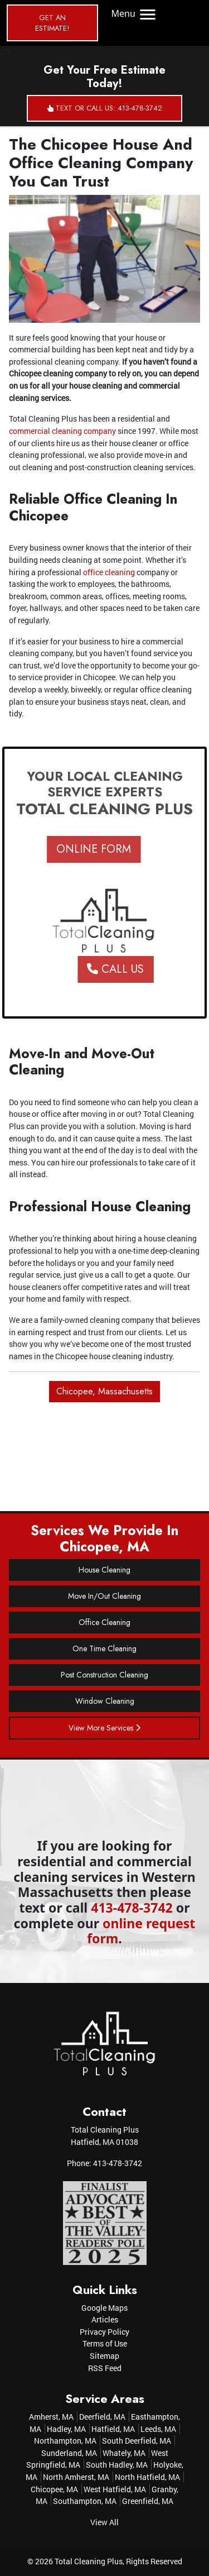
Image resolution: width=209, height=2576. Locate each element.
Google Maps (104, 2307)
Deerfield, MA (102, 2416)
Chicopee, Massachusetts (104, 1391)
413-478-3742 (132, 1908)
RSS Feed (104, 2368)
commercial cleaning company (62, 431)
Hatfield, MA (113, 2429)
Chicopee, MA (54, 2489)
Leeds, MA (158, 2429)
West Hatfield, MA (115, 2489)
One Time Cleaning (104, 1648)
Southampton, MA (84, 2501)
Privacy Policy (104, 2331)
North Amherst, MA (76, 2477)
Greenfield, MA (147, 2501)
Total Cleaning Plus (89, 2561)
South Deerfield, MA (136, 2440)
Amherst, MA (51, 2416)
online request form (141, 1931)
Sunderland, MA (69, 2453)
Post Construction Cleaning (104, 1674)
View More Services (104, 1727)
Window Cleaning (104, 1701)
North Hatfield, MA (147, 2477)
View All (104, 2522)
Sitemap (104, 2355)
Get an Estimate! (52, 23)
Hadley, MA (66, 2429)
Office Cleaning (104, 1622)
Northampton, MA (65, 2440)
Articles (104, 2319)
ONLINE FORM (79, 849)
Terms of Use (104, 2343)
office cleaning (109, 572)
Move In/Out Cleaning (104, 1596)
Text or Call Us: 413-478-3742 (105, 108)
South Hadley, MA (117, 2464)
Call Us (129, 969)
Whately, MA (124, 2453)
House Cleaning (104, 1569)
